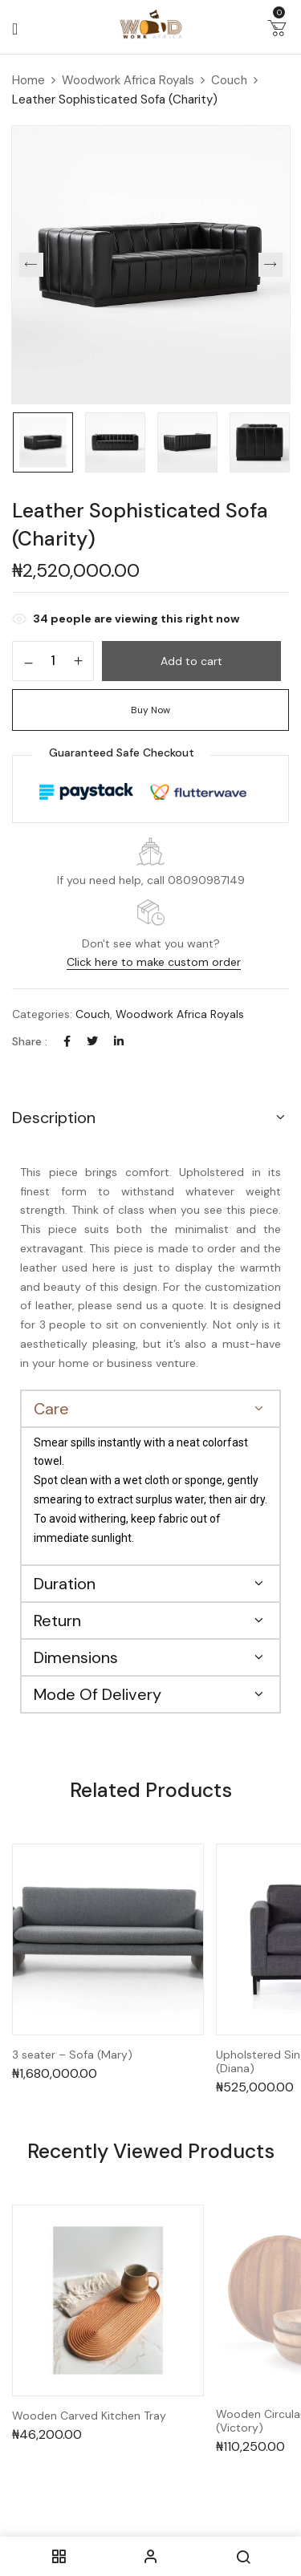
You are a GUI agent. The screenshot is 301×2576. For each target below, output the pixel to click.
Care (51, 1409)
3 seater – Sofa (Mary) (72, 2055)
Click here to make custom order (154, 962)
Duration (65, 1584)
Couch (229, 80)
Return (57, 1621)
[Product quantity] (53, 660)
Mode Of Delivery (97, 1694)
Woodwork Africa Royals (128, 80)
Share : (29, 1041)
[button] (277, 31)
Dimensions (76, 1657)
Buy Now (150, 710)
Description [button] (54, 1117)
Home (28, 80)
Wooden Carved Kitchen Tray (89, 2416)
